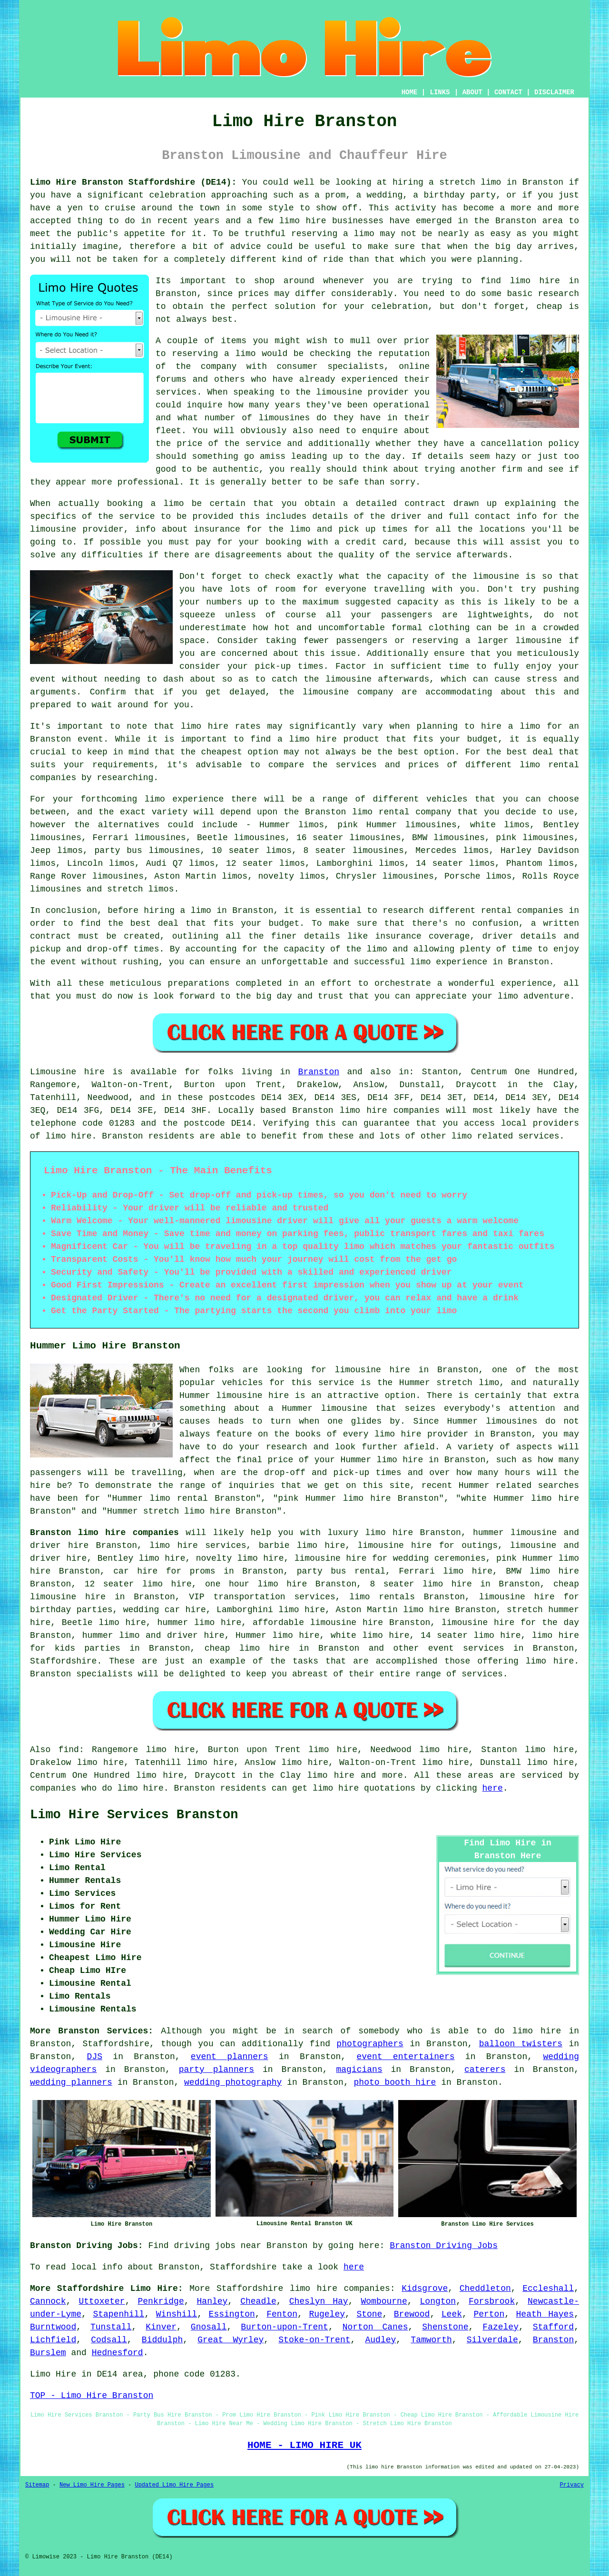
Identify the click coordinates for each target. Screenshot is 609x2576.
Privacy (572, 2485)
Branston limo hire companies (104, 1532)
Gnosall (209, 2327)
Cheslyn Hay (318, 2301)
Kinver (161, 2327)
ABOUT (472, 92)
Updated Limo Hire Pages (174, 2485)
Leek (452, 2314)
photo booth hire (395, 2082)
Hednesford (117, 2353)
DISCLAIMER (554, 92)
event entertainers (406, 2056)
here (492, 1788)
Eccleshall (548, 2288)
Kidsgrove (425, 2288)
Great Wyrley (230, 2340)
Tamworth (431, 2340)
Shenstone (445, 2327)
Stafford (553, 2327)
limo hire (535, 281)
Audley (380, 2340)
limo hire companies (340, 2288)
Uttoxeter (102, 2301)
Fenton (281, 2314)
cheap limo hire (247, 1648)
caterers (484, 2069)
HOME (410, 92)
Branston (318, 1072)
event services (466, 1648)
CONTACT (508, 92)
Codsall (109, 2340)
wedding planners (71, 2082)
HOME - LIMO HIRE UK (304, 2445)
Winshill (176, 2314)
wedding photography (233, 2082)
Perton (488, 2314)
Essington (232, 2314)
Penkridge (161, 2301)
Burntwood (53, 2327)
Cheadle (258, 2301)
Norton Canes (375, 2327)
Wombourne (384, 2301)
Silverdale (492, 2340)
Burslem (48, 2353)
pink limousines (535, 837)
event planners (229, 2056)
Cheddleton (485, 2288)
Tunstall (110, 2327)
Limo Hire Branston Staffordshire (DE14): (133, 182)
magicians (359, 2069)
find (69, 1749)
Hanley (212, 2301)
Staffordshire (63, 1661)
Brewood (412, 2314)
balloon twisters (520, 2044)
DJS (94, 2056)
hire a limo (510, 726)
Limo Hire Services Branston (134, 1815)
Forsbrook (492, 2301)
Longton (438, 2301)
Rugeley (327, 2314)
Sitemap (37, 2485)
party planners (216, 2069)
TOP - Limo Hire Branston (91, 2395)
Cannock (48, 2301)
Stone (369, 2314)
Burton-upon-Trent (284, 2327)
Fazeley (500, 2327)
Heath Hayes (545, 2314)
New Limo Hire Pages (92, 2485)
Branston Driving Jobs (444, 2245)
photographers (369, 2044)
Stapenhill (118, 2314)
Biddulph (162, 2340)
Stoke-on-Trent (314, 2340)
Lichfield (53, 2340)
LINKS (440, 92)
